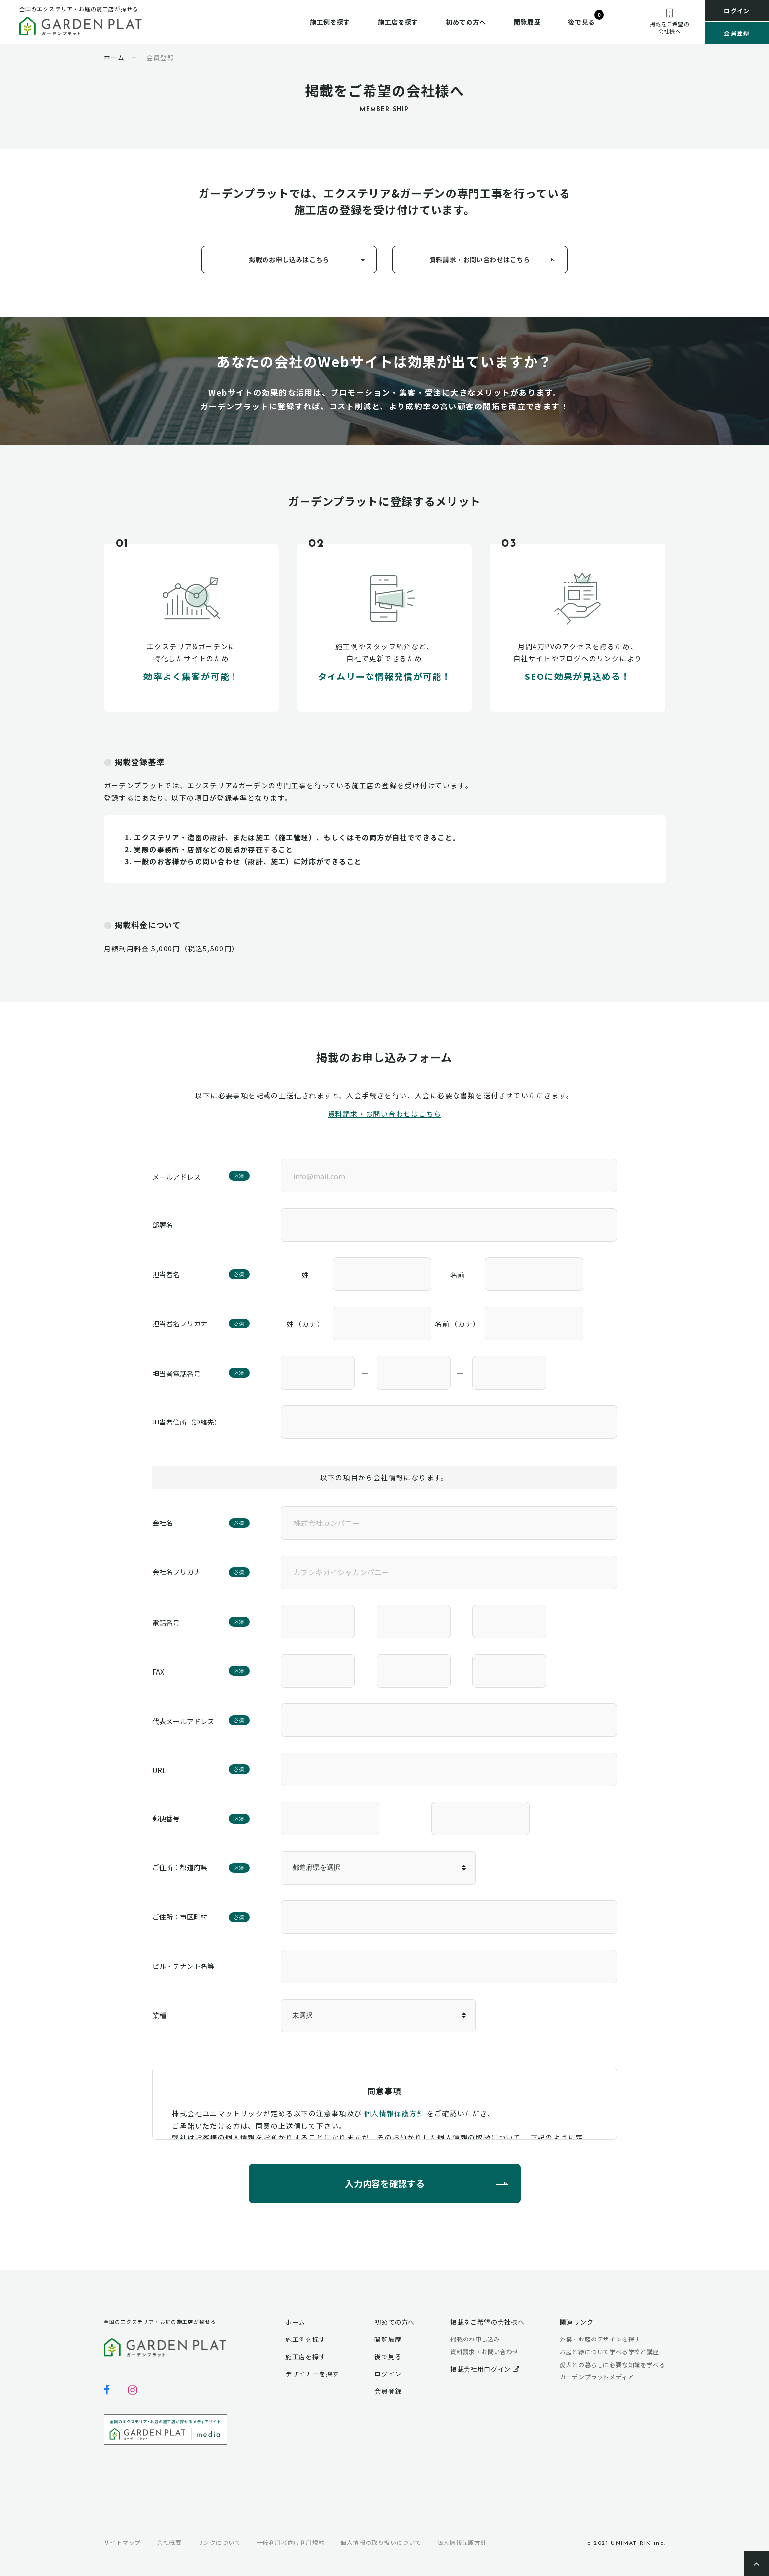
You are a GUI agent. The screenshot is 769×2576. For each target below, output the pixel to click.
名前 (458, 1275)
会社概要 (169, 2542)
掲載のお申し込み (475, 2339)
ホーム (295, 2322)
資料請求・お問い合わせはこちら (480, 259)
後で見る (581, 22)
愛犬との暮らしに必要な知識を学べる (612, 2364)
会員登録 (737, 33)
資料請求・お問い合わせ (484, 2351)
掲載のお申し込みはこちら (289, 259)
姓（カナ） (306, 1324)
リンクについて (218, 2542)
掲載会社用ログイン (484, 2368)
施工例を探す (330, 22)
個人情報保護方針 (394, 2113)
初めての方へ (466, 22)
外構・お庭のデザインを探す (600, 2339)
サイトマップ (122, 2542)
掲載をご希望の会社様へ (487, 2322)
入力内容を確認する (385, 2183)
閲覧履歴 (527, 22)
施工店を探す (398, 22)
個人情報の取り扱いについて (380, 2542)
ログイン (737, 10)
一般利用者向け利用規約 (291, 2542)
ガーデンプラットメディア (597, 2377)
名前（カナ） (457, 1324)
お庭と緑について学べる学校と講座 (609, 2351)
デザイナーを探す (312, 2373)
